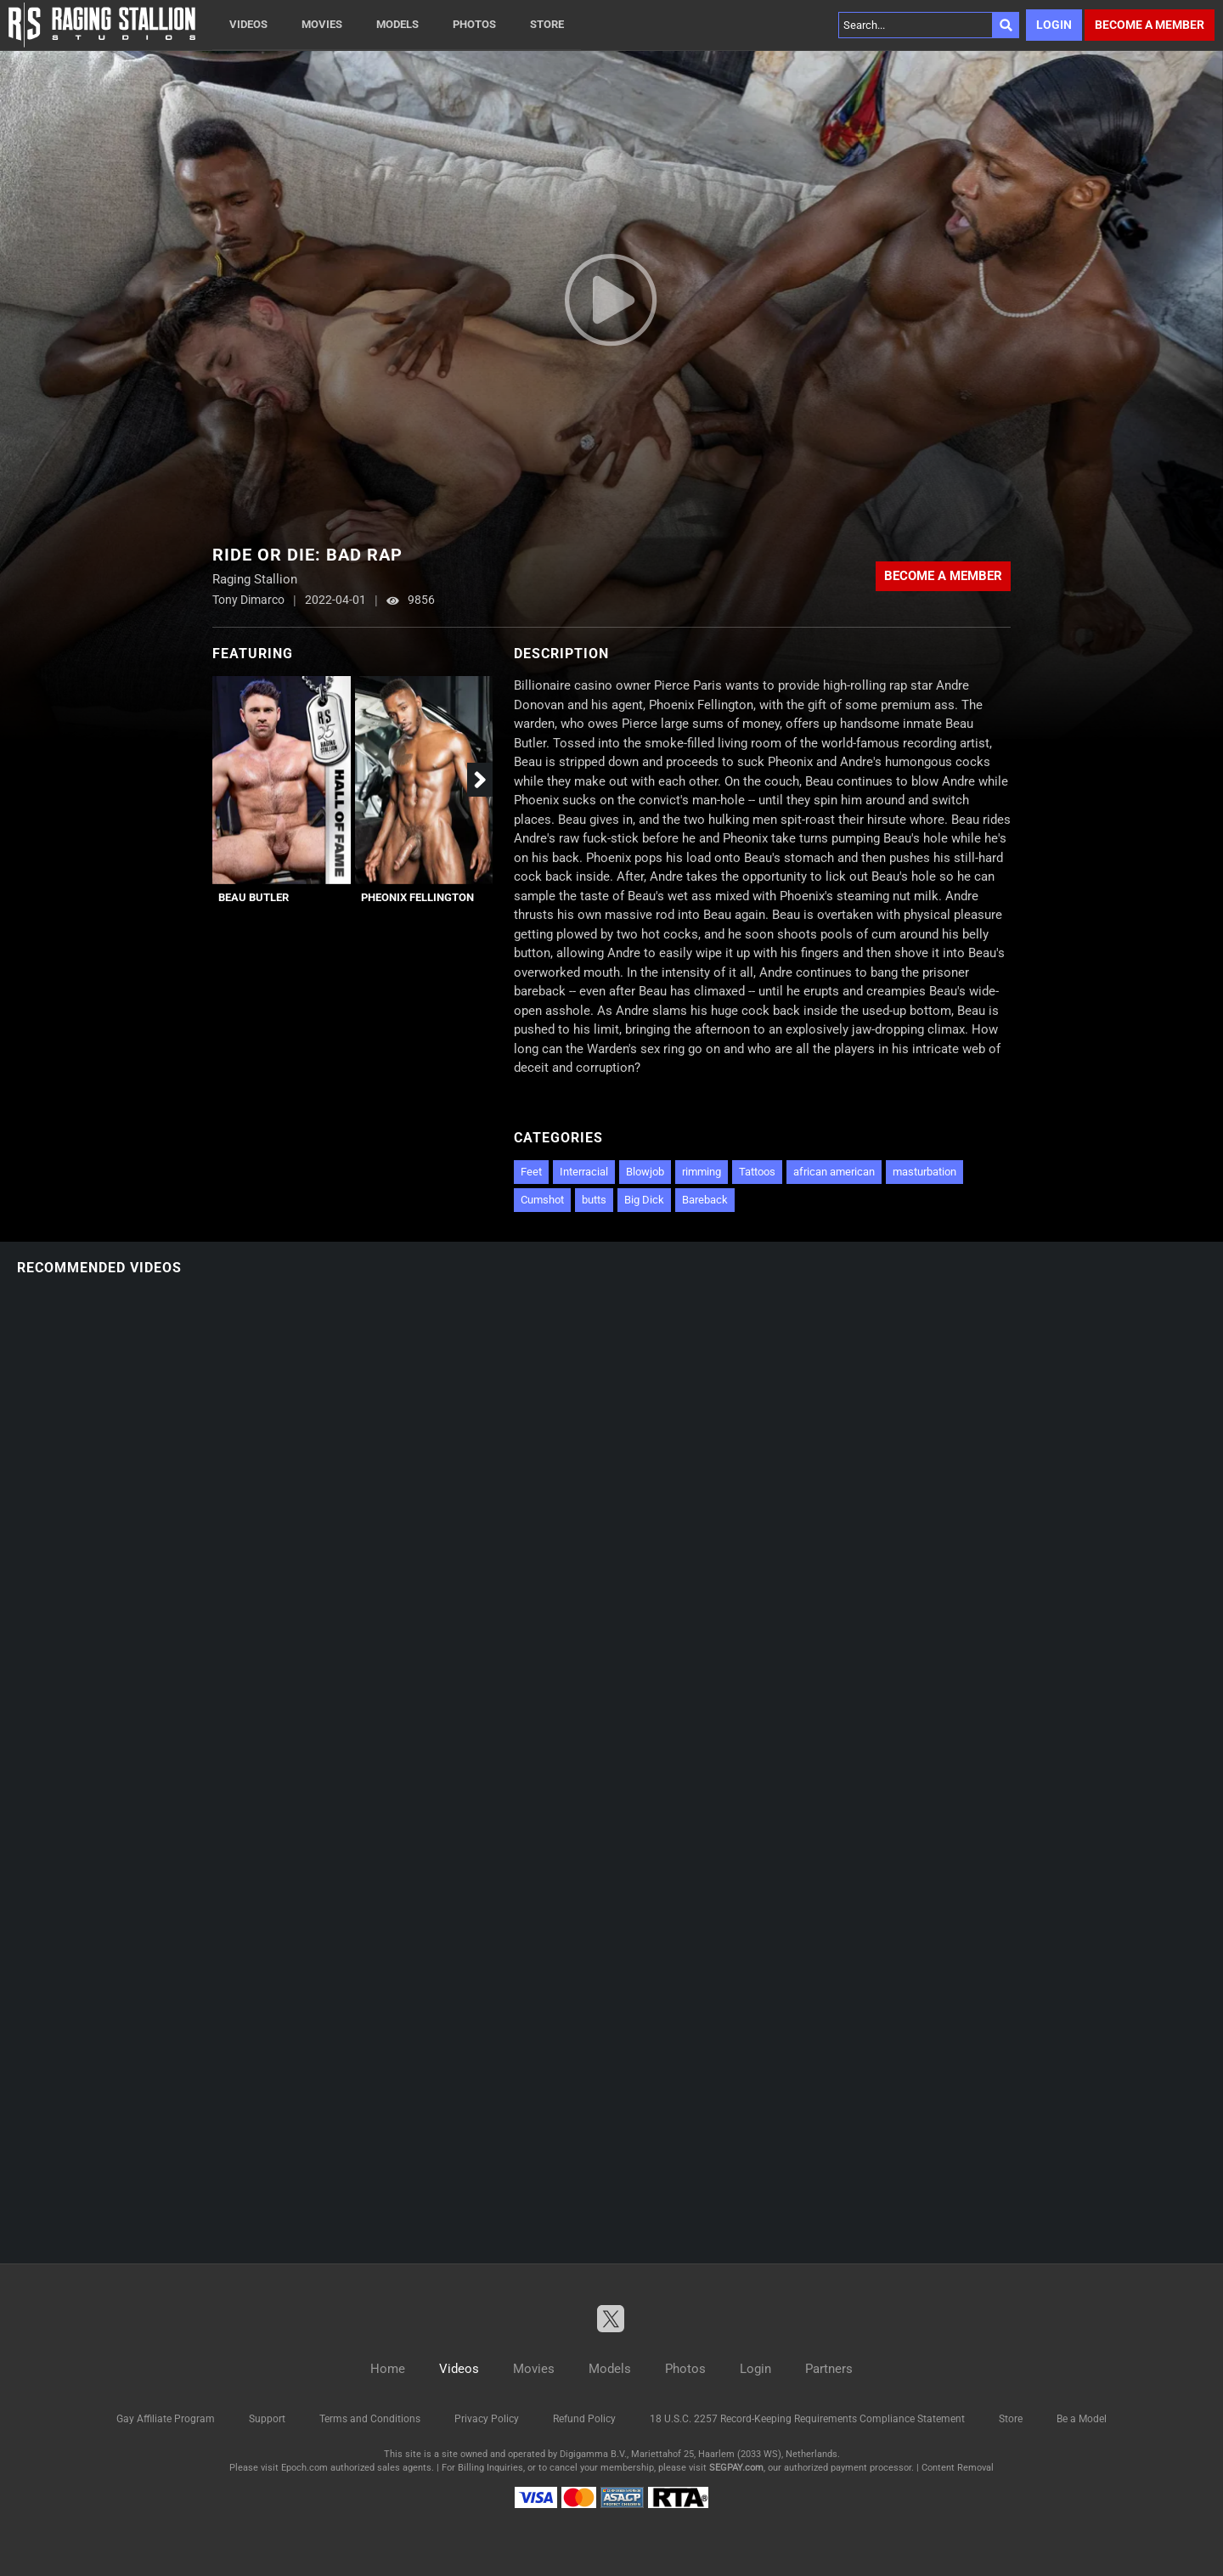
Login (1054, 24)
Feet (531, 1171)
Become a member (1149, 24)
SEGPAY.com (736, 2467)
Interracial (584, 1171)
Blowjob (645, 1171)
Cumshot (542, 1199)
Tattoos (757, 1171)
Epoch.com (304, 2467)
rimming (701, 1171)
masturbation (924, 1171)
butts (594, 1199)
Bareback (705, 1199)
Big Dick (644, 1199)
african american (834, 1171)
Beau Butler (253, 897)
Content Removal (957, 2467)
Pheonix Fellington (417, 897)
